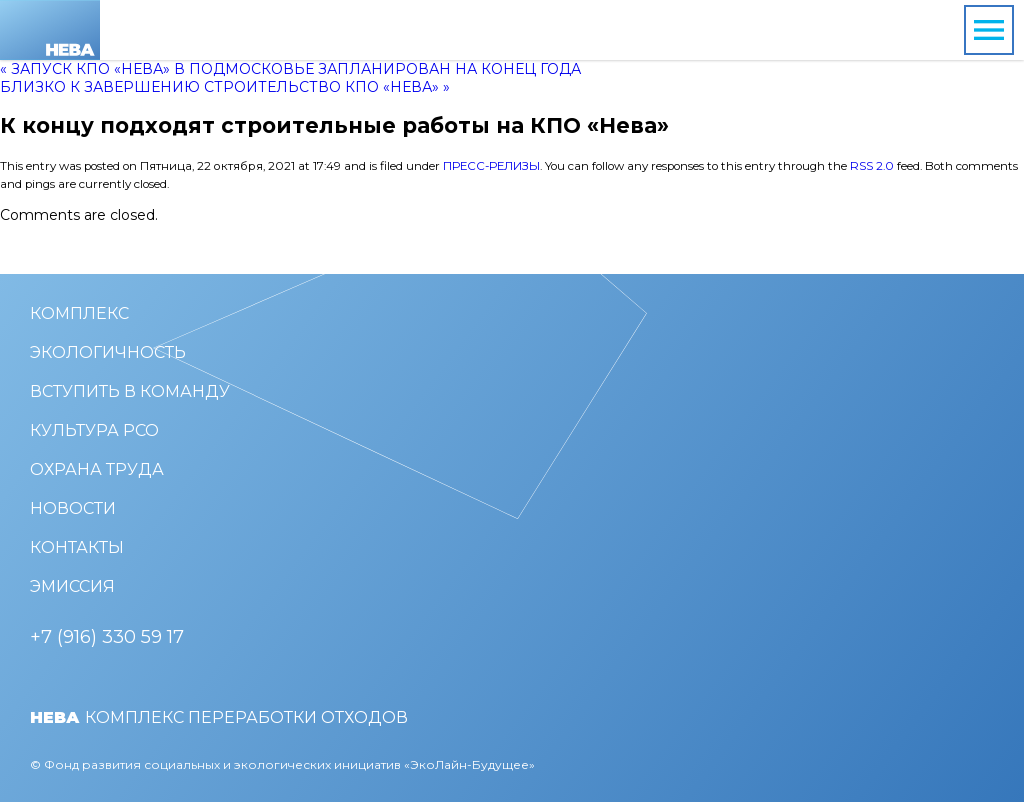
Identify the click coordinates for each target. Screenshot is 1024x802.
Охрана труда (97, 469)
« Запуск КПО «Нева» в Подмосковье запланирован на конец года (290, 69)
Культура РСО (94, 430)
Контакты (77, 547)
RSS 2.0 (872, 166)
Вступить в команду (130, 391)
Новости (73, 508)
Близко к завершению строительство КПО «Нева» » (225, 87)
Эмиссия (72, 586)
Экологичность (108, 352)
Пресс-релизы (491, 166)
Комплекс (79, 313)
